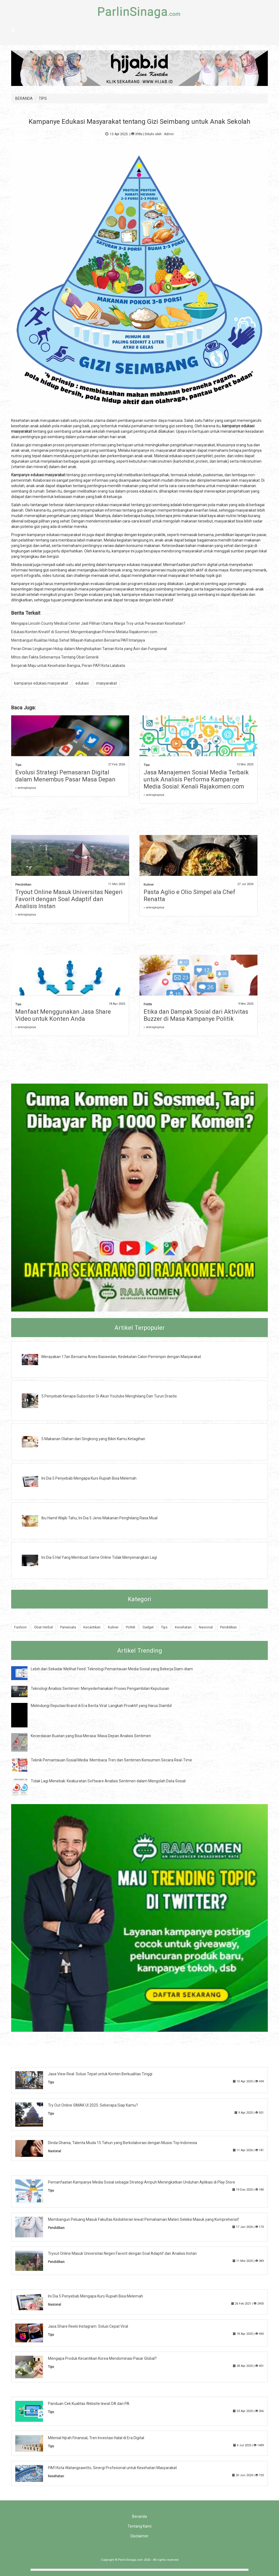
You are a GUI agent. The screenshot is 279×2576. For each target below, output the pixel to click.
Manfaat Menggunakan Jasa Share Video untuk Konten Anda (63, 1015)
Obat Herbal (43, 1627)
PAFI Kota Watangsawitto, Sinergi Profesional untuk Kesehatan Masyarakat (112, 2468)
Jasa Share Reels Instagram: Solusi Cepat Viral (88, 2326)
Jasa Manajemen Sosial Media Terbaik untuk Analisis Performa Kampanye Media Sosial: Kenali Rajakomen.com (196, 779)
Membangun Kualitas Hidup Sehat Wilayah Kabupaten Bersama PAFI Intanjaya (78, 640)
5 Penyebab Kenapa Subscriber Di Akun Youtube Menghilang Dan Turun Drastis (109, 1396)
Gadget (148, 1627)
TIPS (43, 98)
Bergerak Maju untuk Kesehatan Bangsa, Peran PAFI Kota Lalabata (68, 665)
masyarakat (106, 683)
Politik (148, 1004)
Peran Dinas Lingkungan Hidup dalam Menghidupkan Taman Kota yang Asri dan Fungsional (89, 649)
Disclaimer (139, 2536)
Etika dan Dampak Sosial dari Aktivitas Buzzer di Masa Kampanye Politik (196, 1015)
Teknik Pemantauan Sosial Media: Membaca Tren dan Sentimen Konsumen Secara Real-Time (111, 1760)
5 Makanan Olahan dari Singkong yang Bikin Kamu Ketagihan (93, 1439)
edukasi (82, 683)
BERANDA (24, 98)
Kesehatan (183, 1627)
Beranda (139, 2516)
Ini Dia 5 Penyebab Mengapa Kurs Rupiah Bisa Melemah (89, 1478)
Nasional (206, 1627)
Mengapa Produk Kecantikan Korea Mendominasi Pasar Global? (102, 2358)
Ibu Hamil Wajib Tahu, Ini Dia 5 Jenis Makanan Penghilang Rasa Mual (99, 1518)
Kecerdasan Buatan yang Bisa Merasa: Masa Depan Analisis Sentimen (91, 1736)
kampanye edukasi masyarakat (41, 683)
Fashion (20, 1627)
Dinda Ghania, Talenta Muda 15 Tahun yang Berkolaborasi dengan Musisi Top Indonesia (122, 2143)
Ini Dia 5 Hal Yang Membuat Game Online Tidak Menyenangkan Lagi (99, 1557)
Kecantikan (92, 1627)
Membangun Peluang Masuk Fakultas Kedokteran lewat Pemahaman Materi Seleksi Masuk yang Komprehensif (143, 2219)
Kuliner (149, 884)
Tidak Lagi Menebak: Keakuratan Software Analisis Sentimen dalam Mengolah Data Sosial (108, 1781)
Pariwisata (68, 1627)
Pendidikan (23, 884)
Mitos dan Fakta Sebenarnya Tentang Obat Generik (55, 657)
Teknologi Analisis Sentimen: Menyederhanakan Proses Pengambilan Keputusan (100, 1688)
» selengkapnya (25, 788)
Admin (169, 134)
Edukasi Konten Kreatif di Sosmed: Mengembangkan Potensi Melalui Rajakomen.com (84, 632)
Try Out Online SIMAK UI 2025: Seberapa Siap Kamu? (93, 2105)
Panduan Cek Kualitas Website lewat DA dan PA (88, 2403)
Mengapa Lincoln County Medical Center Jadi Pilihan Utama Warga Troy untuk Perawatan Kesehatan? (98, 623)
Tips (18, 765)
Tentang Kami (139, 2526)
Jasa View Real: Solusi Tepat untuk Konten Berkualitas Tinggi (100, 2074)
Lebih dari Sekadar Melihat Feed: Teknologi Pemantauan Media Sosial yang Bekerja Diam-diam (112, 1669)
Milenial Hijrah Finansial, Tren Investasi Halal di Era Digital (96, 2438)
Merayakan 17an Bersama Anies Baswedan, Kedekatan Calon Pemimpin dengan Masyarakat (121, 1357)
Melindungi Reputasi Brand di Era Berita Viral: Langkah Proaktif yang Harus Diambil (101, 1705)
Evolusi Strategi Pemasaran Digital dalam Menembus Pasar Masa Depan (65, 776)
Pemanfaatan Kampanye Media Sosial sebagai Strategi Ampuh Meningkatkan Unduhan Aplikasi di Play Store (141, 2182)
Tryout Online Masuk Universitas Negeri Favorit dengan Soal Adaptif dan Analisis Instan (69, 899)
